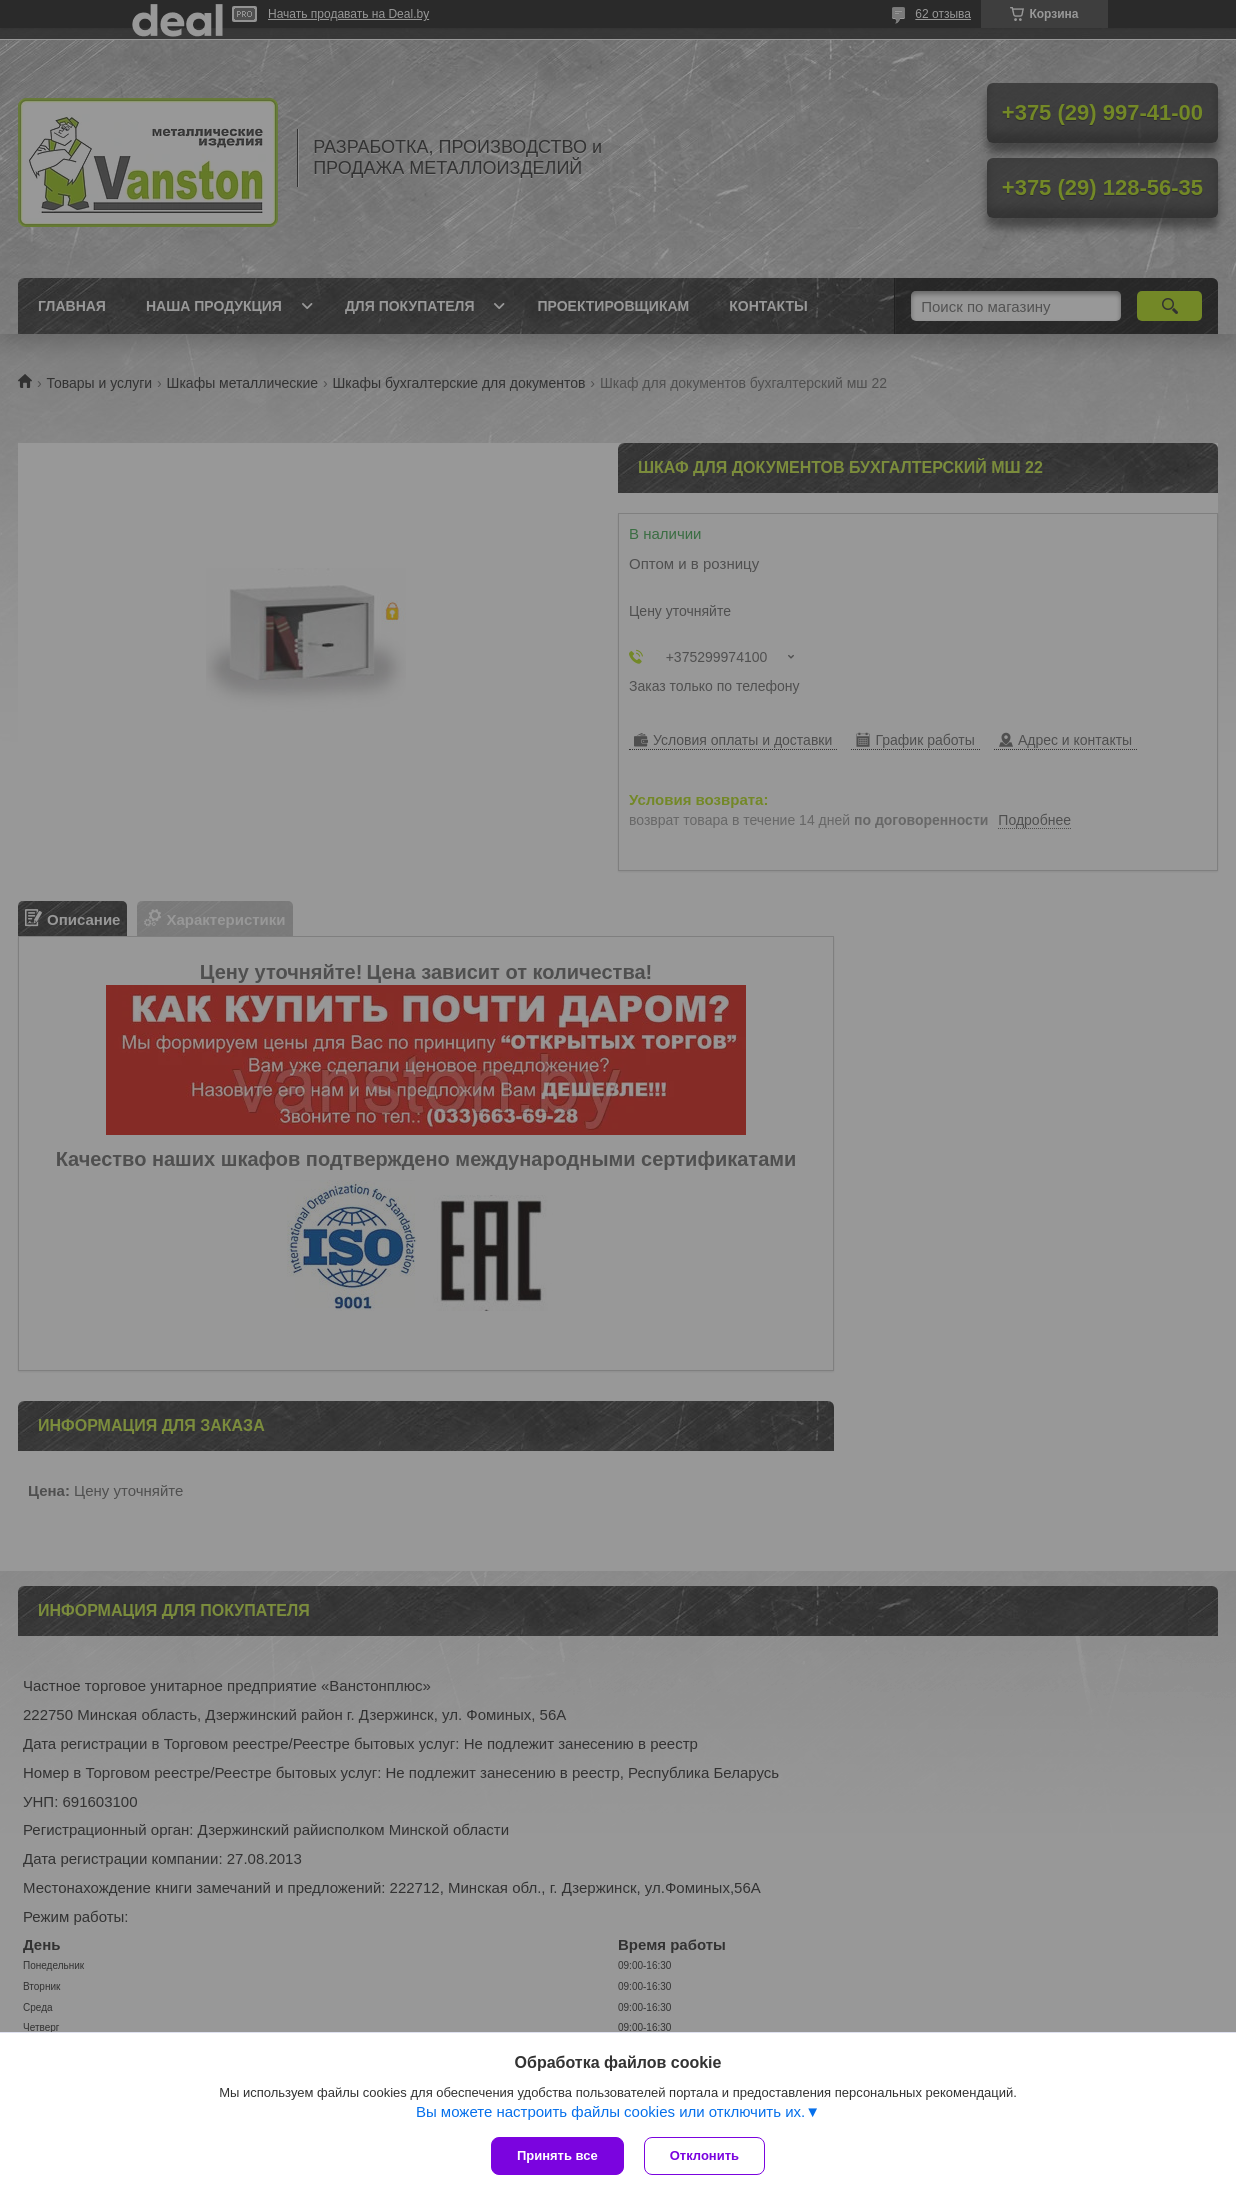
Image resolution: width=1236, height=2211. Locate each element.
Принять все (557, 2155)
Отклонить (704, 2155)
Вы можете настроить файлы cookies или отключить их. (610, 2111)
